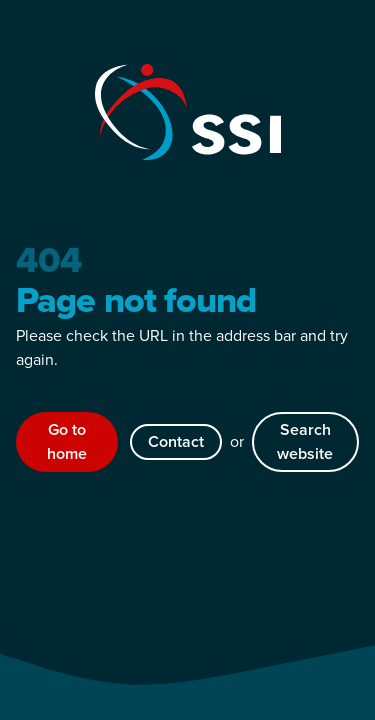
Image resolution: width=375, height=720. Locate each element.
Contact (176, 441)
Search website (305, 441)
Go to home (67, 441)
